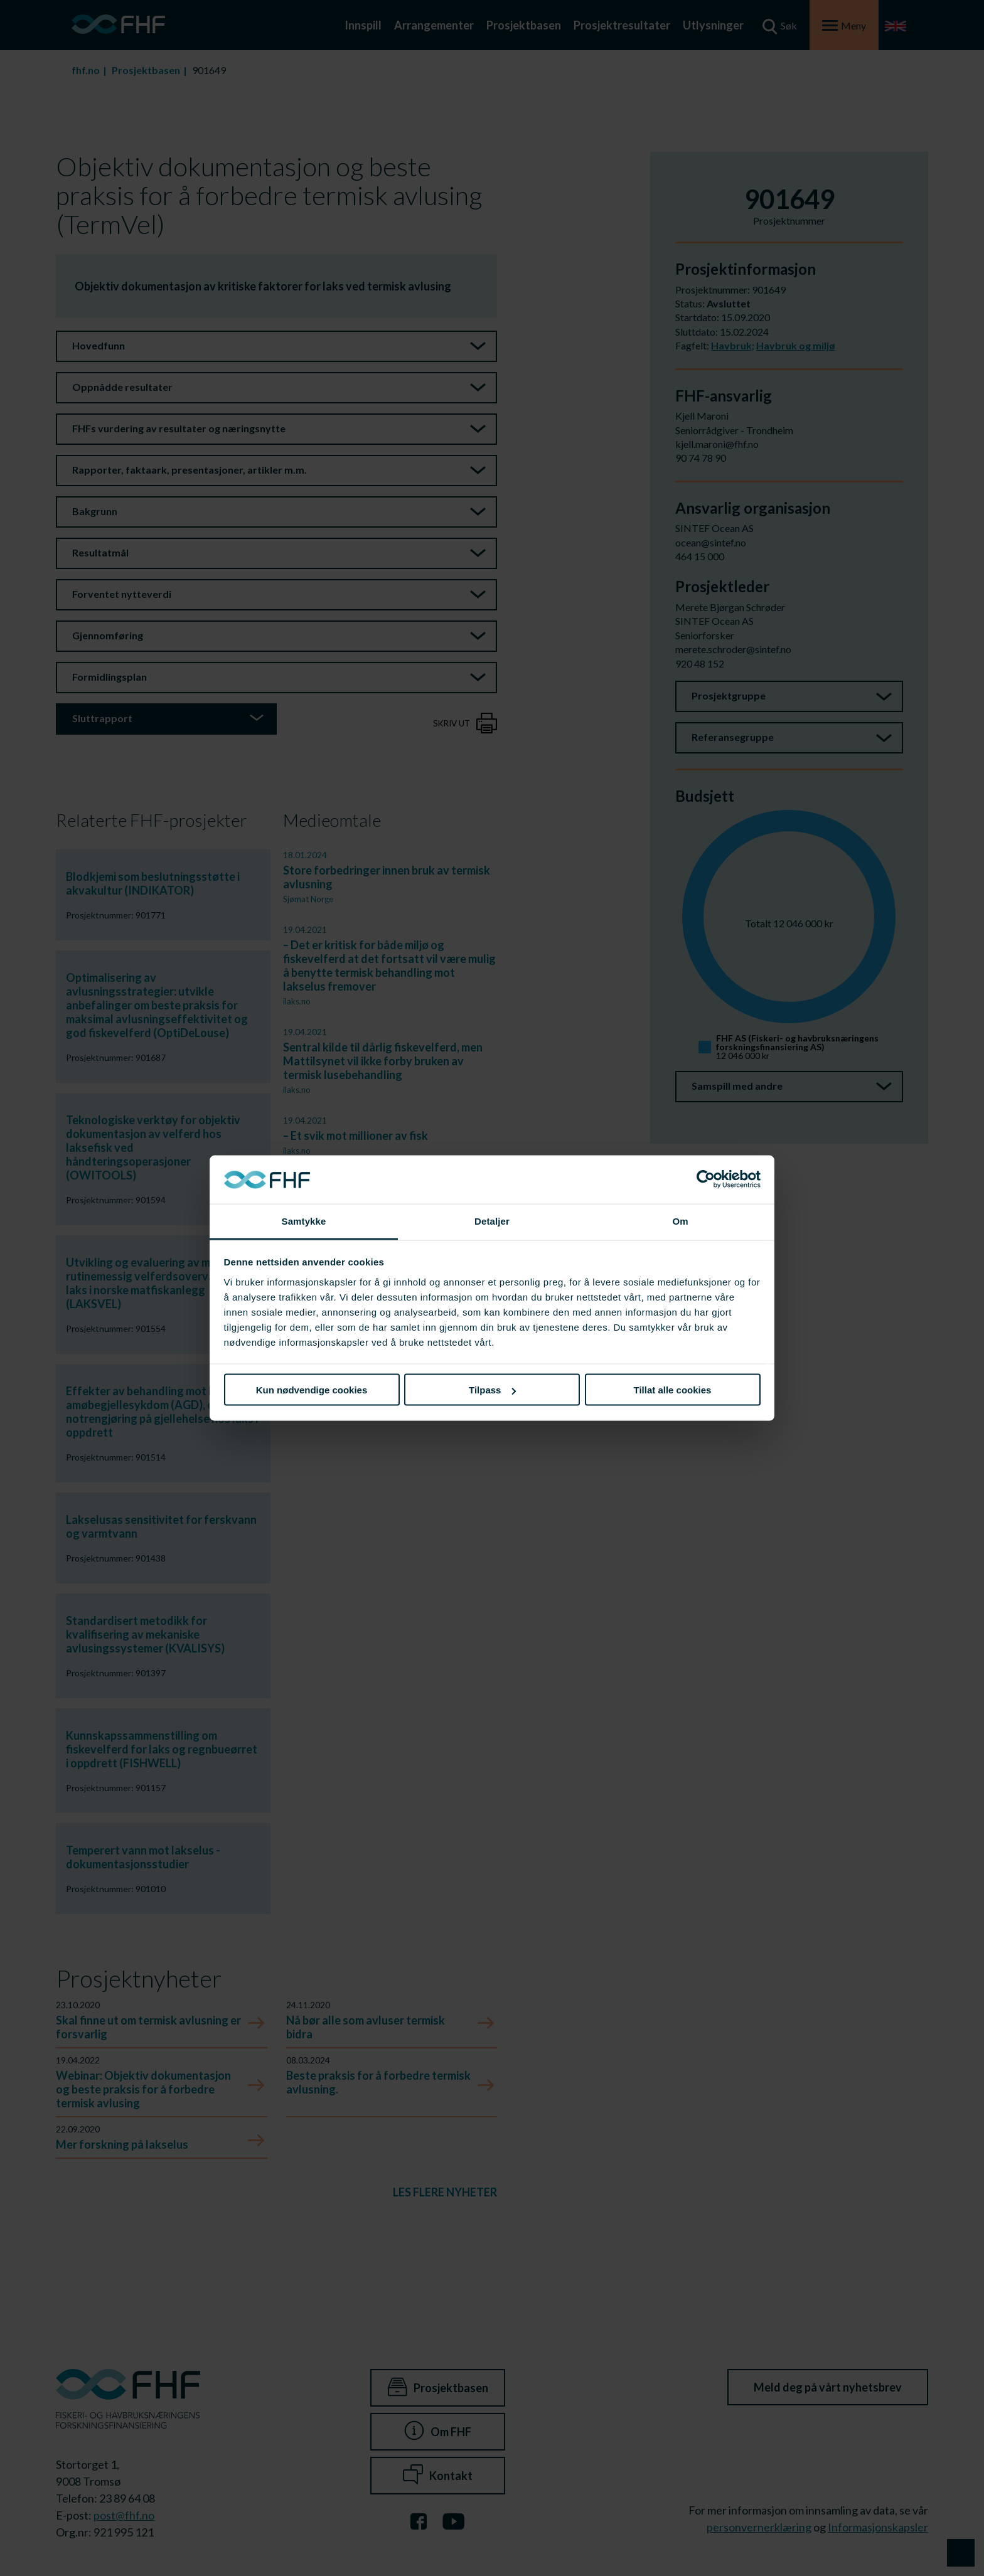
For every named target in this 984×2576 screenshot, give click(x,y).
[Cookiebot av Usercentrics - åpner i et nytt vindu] (706, 1179)
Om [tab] (680, 1220)
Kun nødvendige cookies (312, 1390)
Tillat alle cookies (673, 1390)
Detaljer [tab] (492, 1220)
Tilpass (492, 1390)
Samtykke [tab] (304, 1220)
